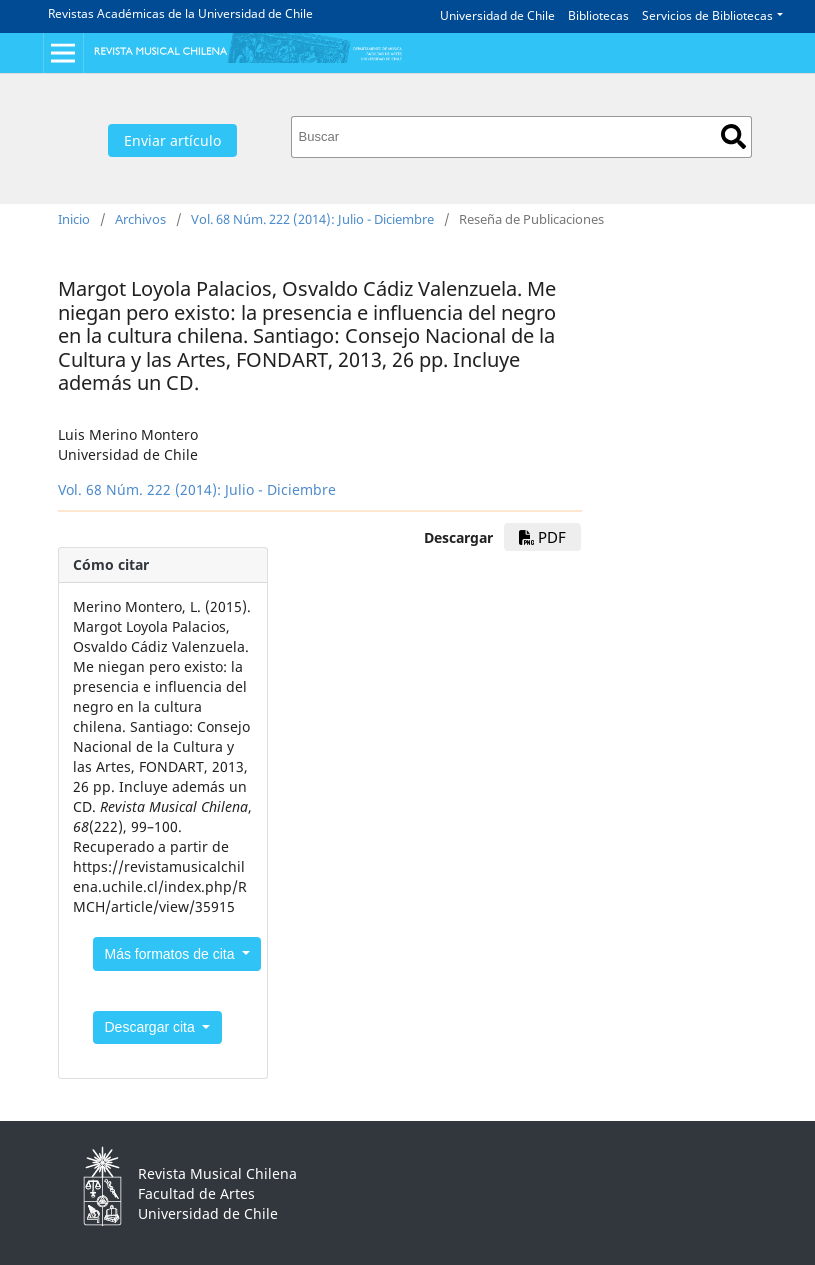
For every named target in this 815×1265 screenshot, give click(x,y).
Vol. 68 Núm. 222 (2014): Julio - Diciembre (312, 219)
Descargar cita (152, 1027)
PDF (542, 537)
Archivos (140, 219)
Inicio (74, 219)
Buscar (733, 136)
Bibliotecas (598, 15)
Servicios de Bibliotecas (707, 15)
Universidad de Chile (497, 15)
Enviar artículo (172, 140)
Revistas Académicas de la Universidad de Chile (180, 13)
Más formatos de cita (172, 954)
